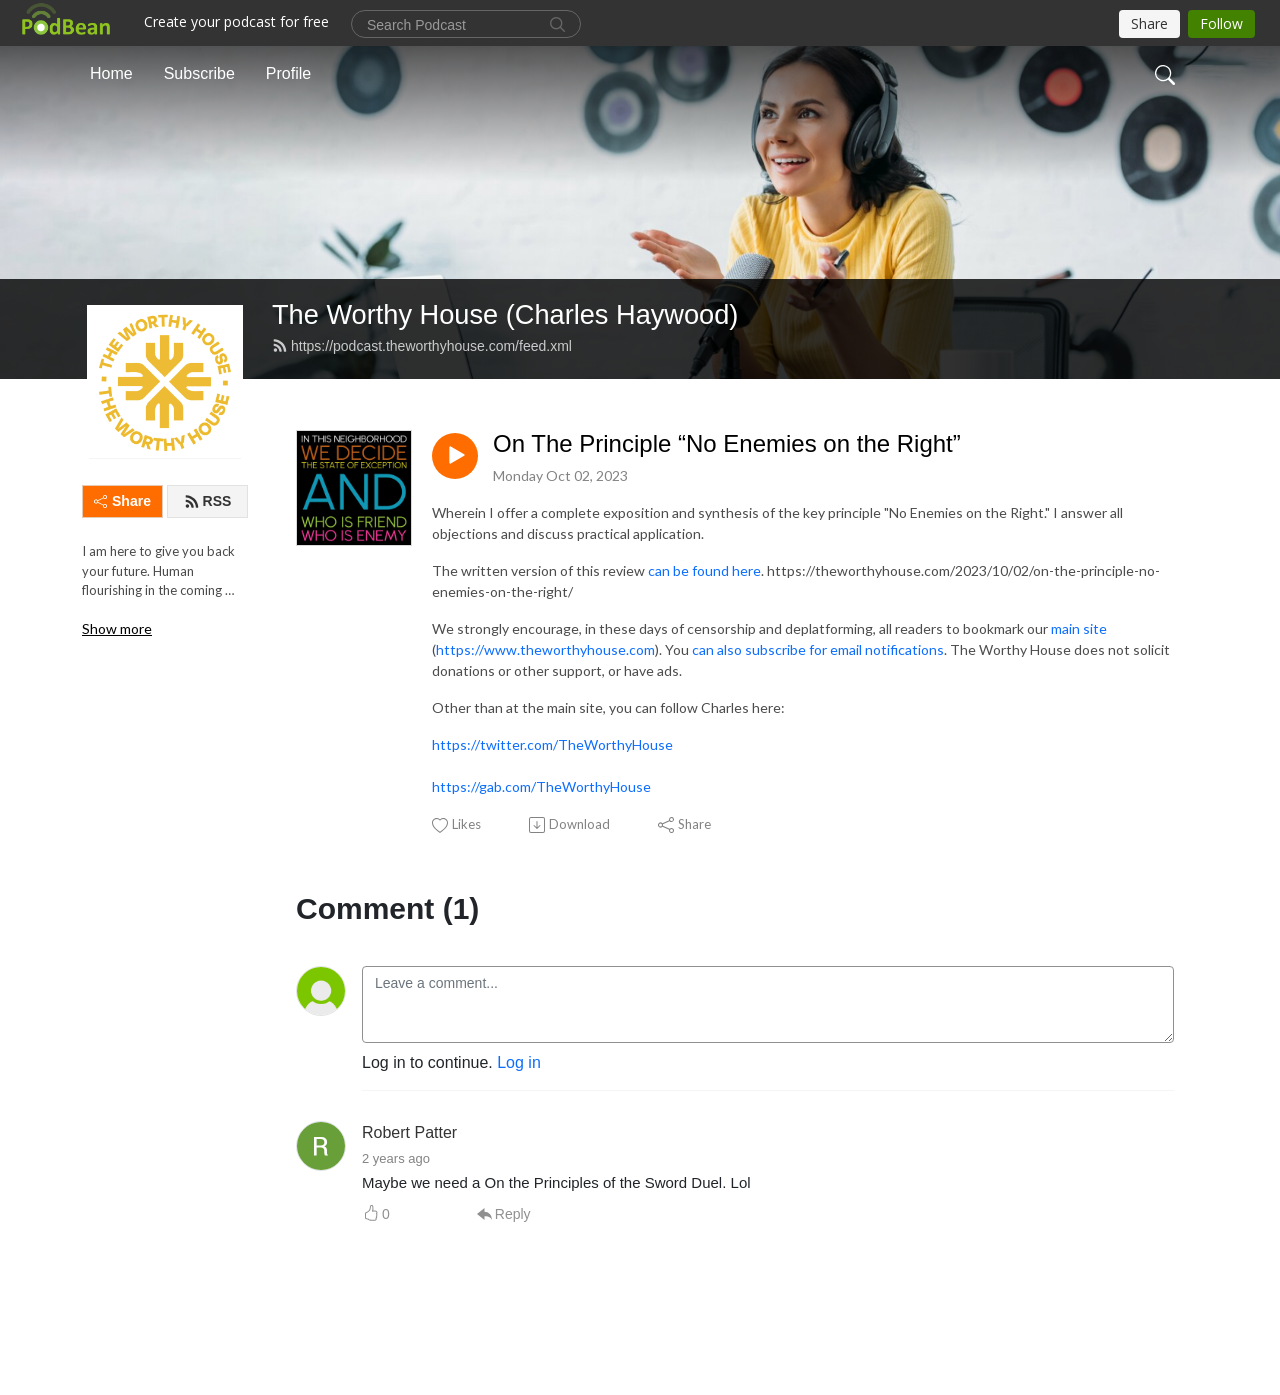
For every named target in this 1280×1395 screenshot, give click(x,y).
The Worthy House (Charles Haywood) (505, 314)
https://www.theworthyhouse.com (545, 649)
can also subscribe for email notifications (818, 649)
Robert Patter (409, 1132)
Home (111, 73)
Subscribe (199, 73)
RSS (208, 501)
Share (122, 501)
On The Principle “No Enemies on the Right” (727, 443)
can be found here (704, 570)
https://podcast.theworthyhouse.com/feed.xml (422, 346)
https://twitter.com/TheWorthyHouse (552, 744)
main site (1079, 628)
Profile (288, 73)
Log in (519, 1062)
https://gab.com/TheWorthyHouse (541, 786)
